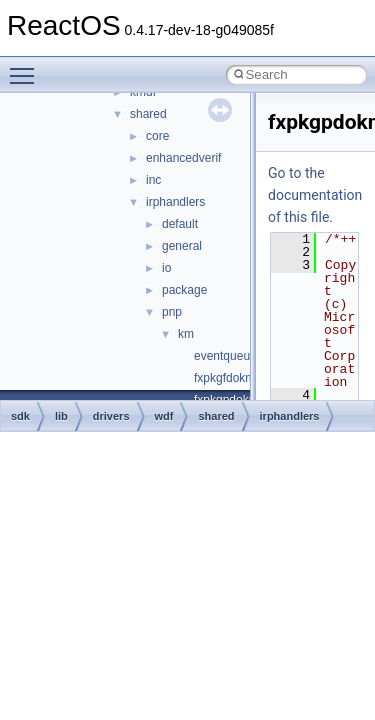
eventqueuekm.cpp (244, 356)
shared (148, 114)
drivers (111, 416)
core (157, 136)
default (180, 224)
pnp (172, 312)
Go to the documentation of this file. (315, 195)
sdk (20, 416)
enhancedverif (183, 158)
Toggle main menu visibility (27, 67)
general (182, 246)
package (184, 290)
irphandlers (175, 202)
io (166, 268)
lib (61, 416)
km (186, 334)
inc (153, 180)
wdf (164, 416)
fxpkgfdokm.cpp (236, 378)
